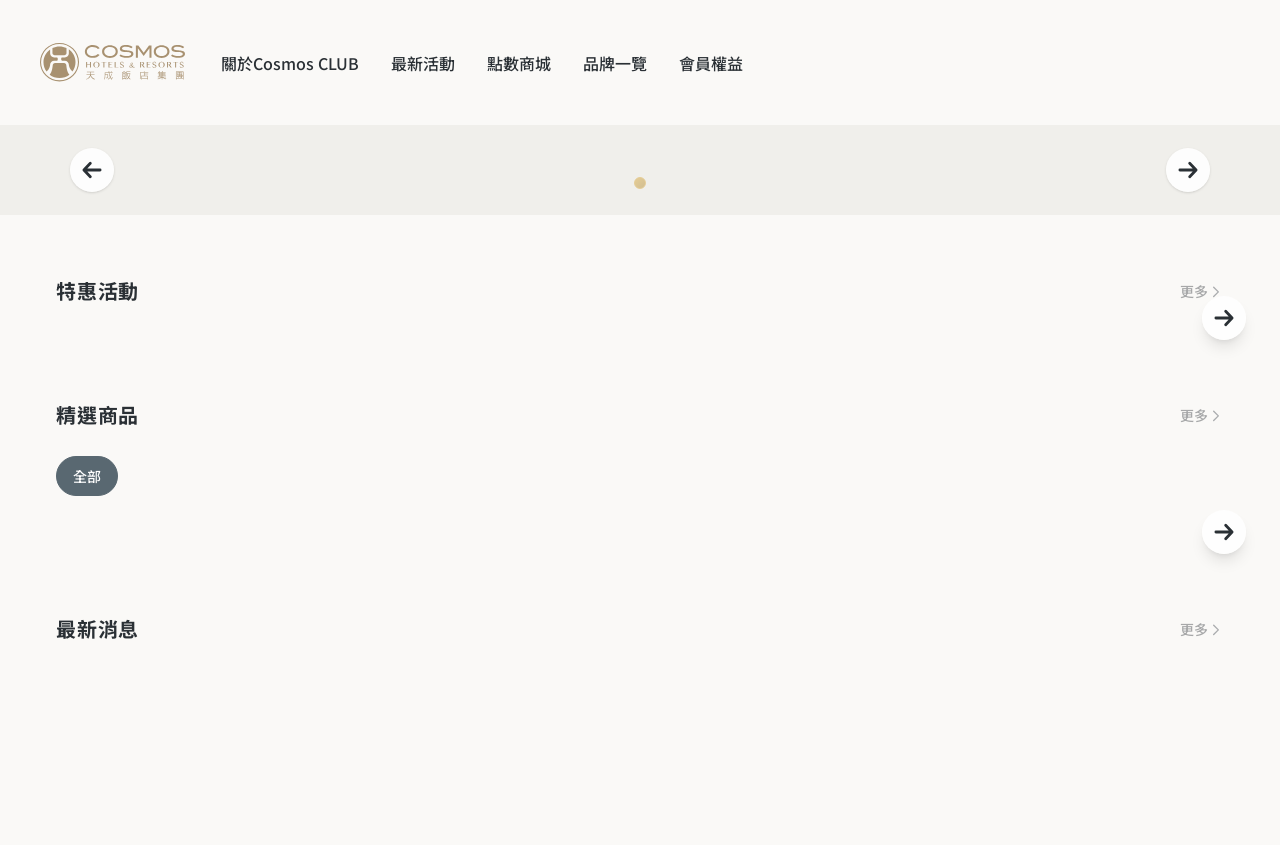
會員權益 (711, 63)
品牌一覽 (615, 63)
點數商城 (519, 63)
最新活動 (423, 63)
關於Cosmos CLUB (290, 63)
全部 (87, 476)
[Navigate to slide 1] (640, 183)
